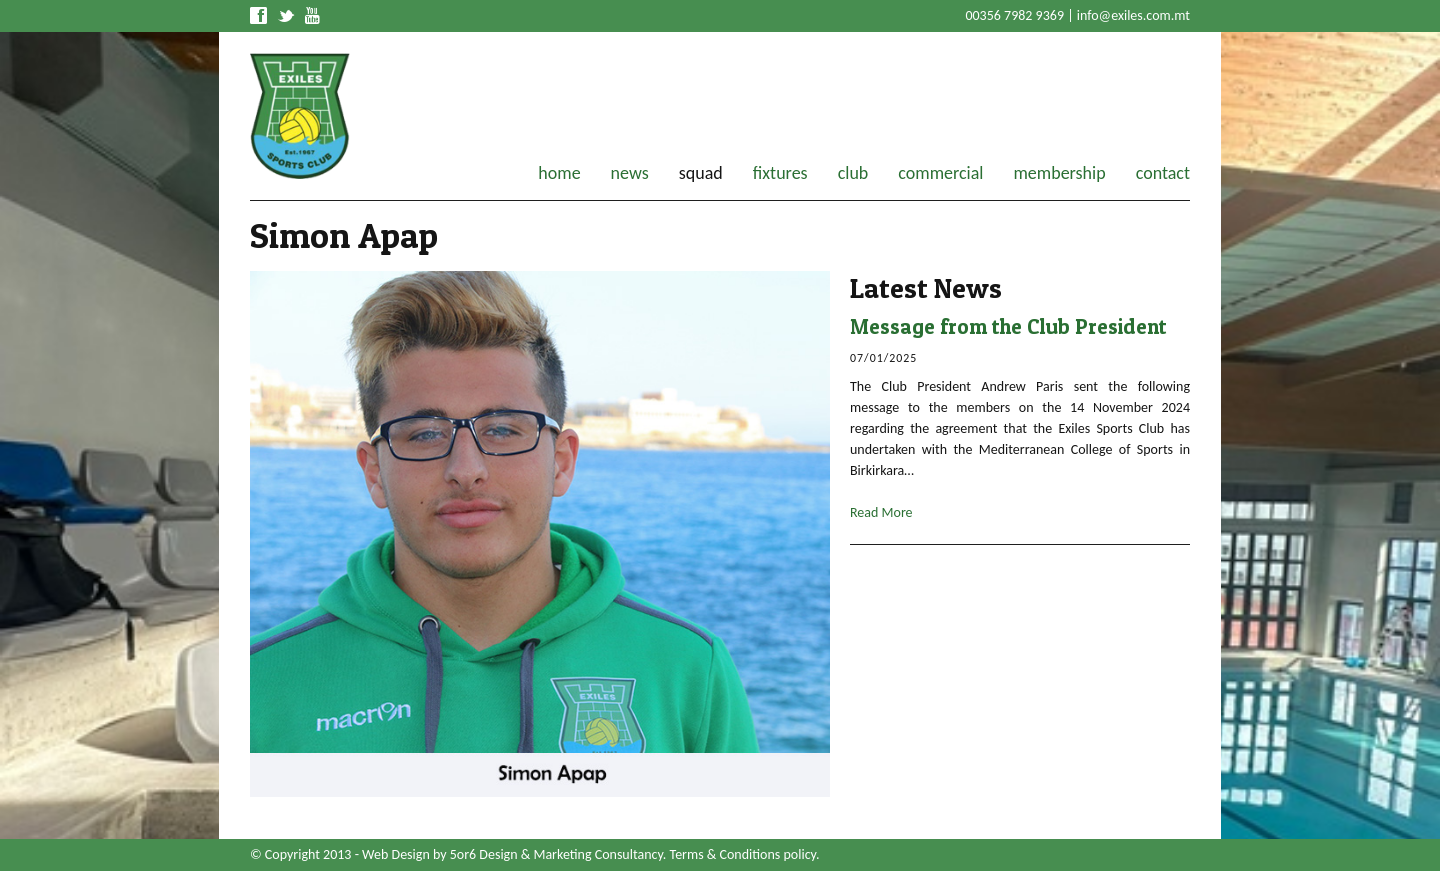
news (630, 173)
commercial (940, 173)
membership (1059, 173)
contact (1163, 173)
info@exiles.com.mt (1133, 15)
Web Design (396, 854)
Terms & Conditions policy (743, 854)
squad (701, 173)
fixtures (780, 173)
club (853, 173)
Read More (881, 512)
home (559, 173)
